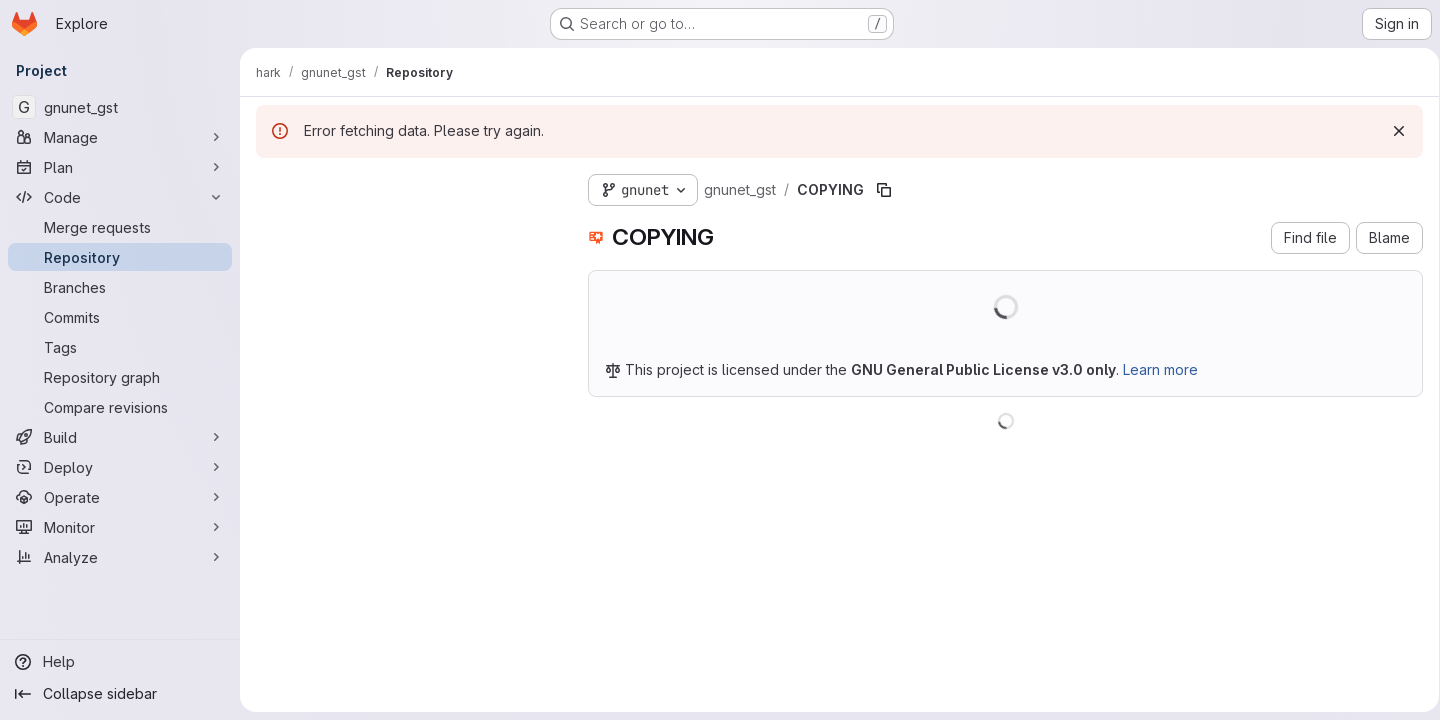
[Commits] (120, 317)
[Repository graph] (120, 377)
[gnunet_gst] (120, 107)
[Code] (120, 197)
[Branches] (120, 287)
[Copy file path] (884, 190)
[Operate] (120, 497)
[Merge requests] (120, 227)
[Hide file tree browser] (272, 186)
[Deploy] (120, 467)
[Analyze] (120, 557)
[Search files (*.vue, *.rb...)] (406, 226)
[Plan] (120, 167)
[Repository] (120, 257)
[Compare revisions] (120, 407)
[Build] (120, 437)
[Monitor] (120, 527)
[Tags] (120, 347)
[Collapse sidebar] (120, 694)
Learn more (1160, 369)
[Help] (120, 662)
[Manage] (120, 137)
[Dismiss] (1392, 131)
